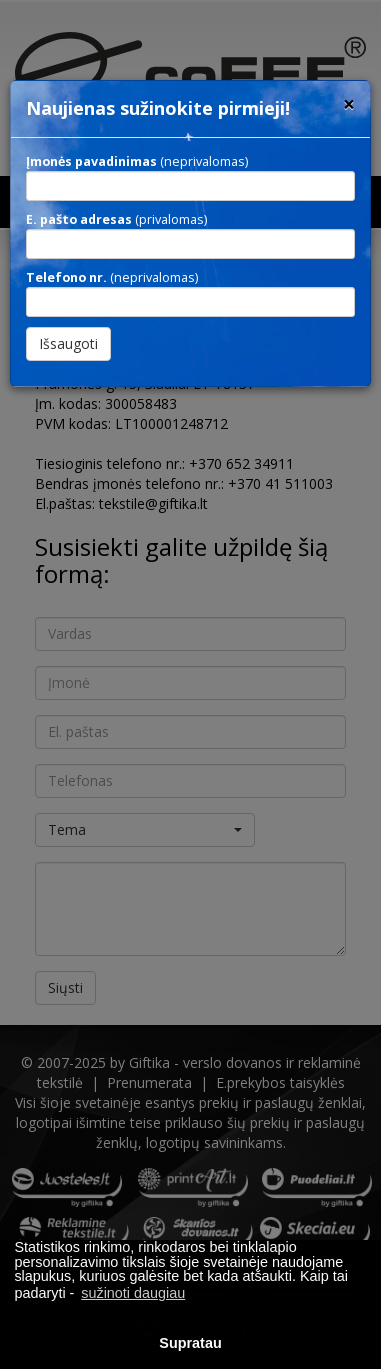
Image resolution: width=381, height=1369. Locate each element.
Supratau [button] (190, 1343)
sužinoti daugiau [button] (133, 1293)
